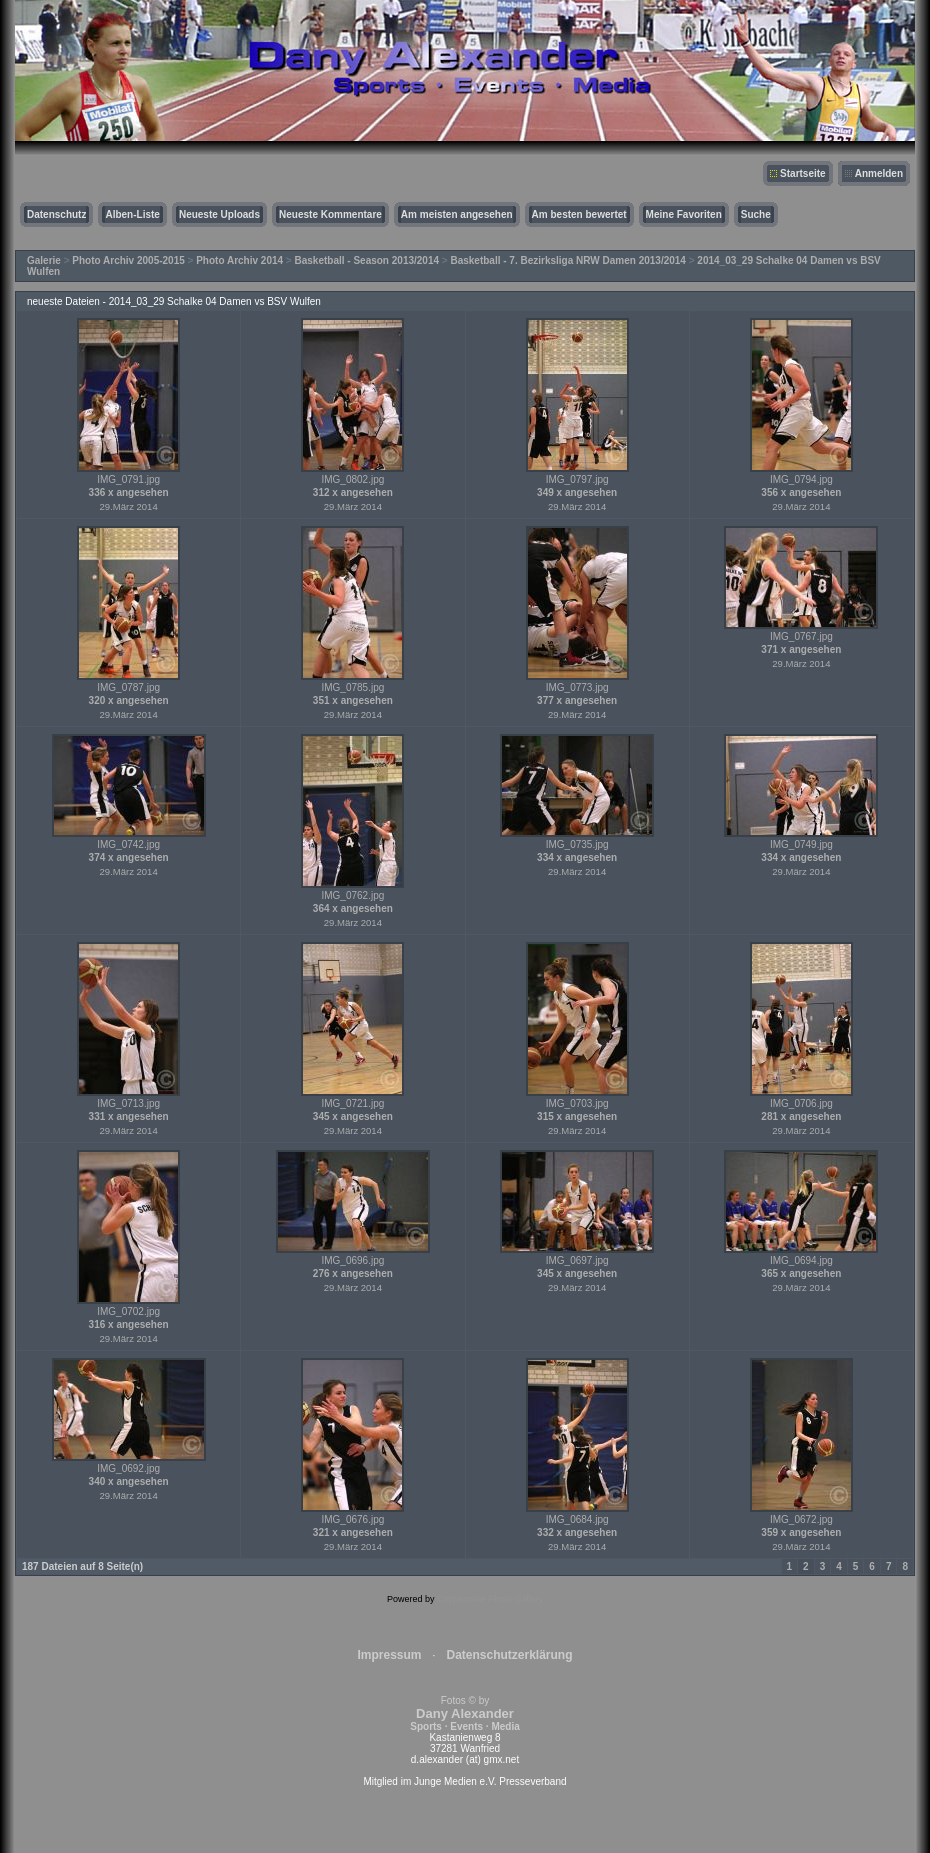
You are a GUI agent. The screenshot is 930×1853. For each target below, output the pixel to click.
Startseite (803, 173)
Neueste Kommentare (330, 214)
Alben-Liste (132, 214)
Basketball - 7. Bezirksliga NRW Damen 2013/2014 (567, 260)
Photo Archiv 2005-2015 (128, 260)
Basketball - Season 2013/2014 (367, 260)
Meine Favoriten (684, 214)
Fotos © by (464, 1713)
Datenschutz (56, 214)
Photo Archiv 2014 (239, 260)
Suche (756, 214)
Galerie (44, 260)
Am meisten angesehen (457, 214)
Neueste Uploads (219, 214)
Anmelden (879, 173)
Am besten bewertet (579, 214)
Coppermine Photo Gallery (490, 1599)
